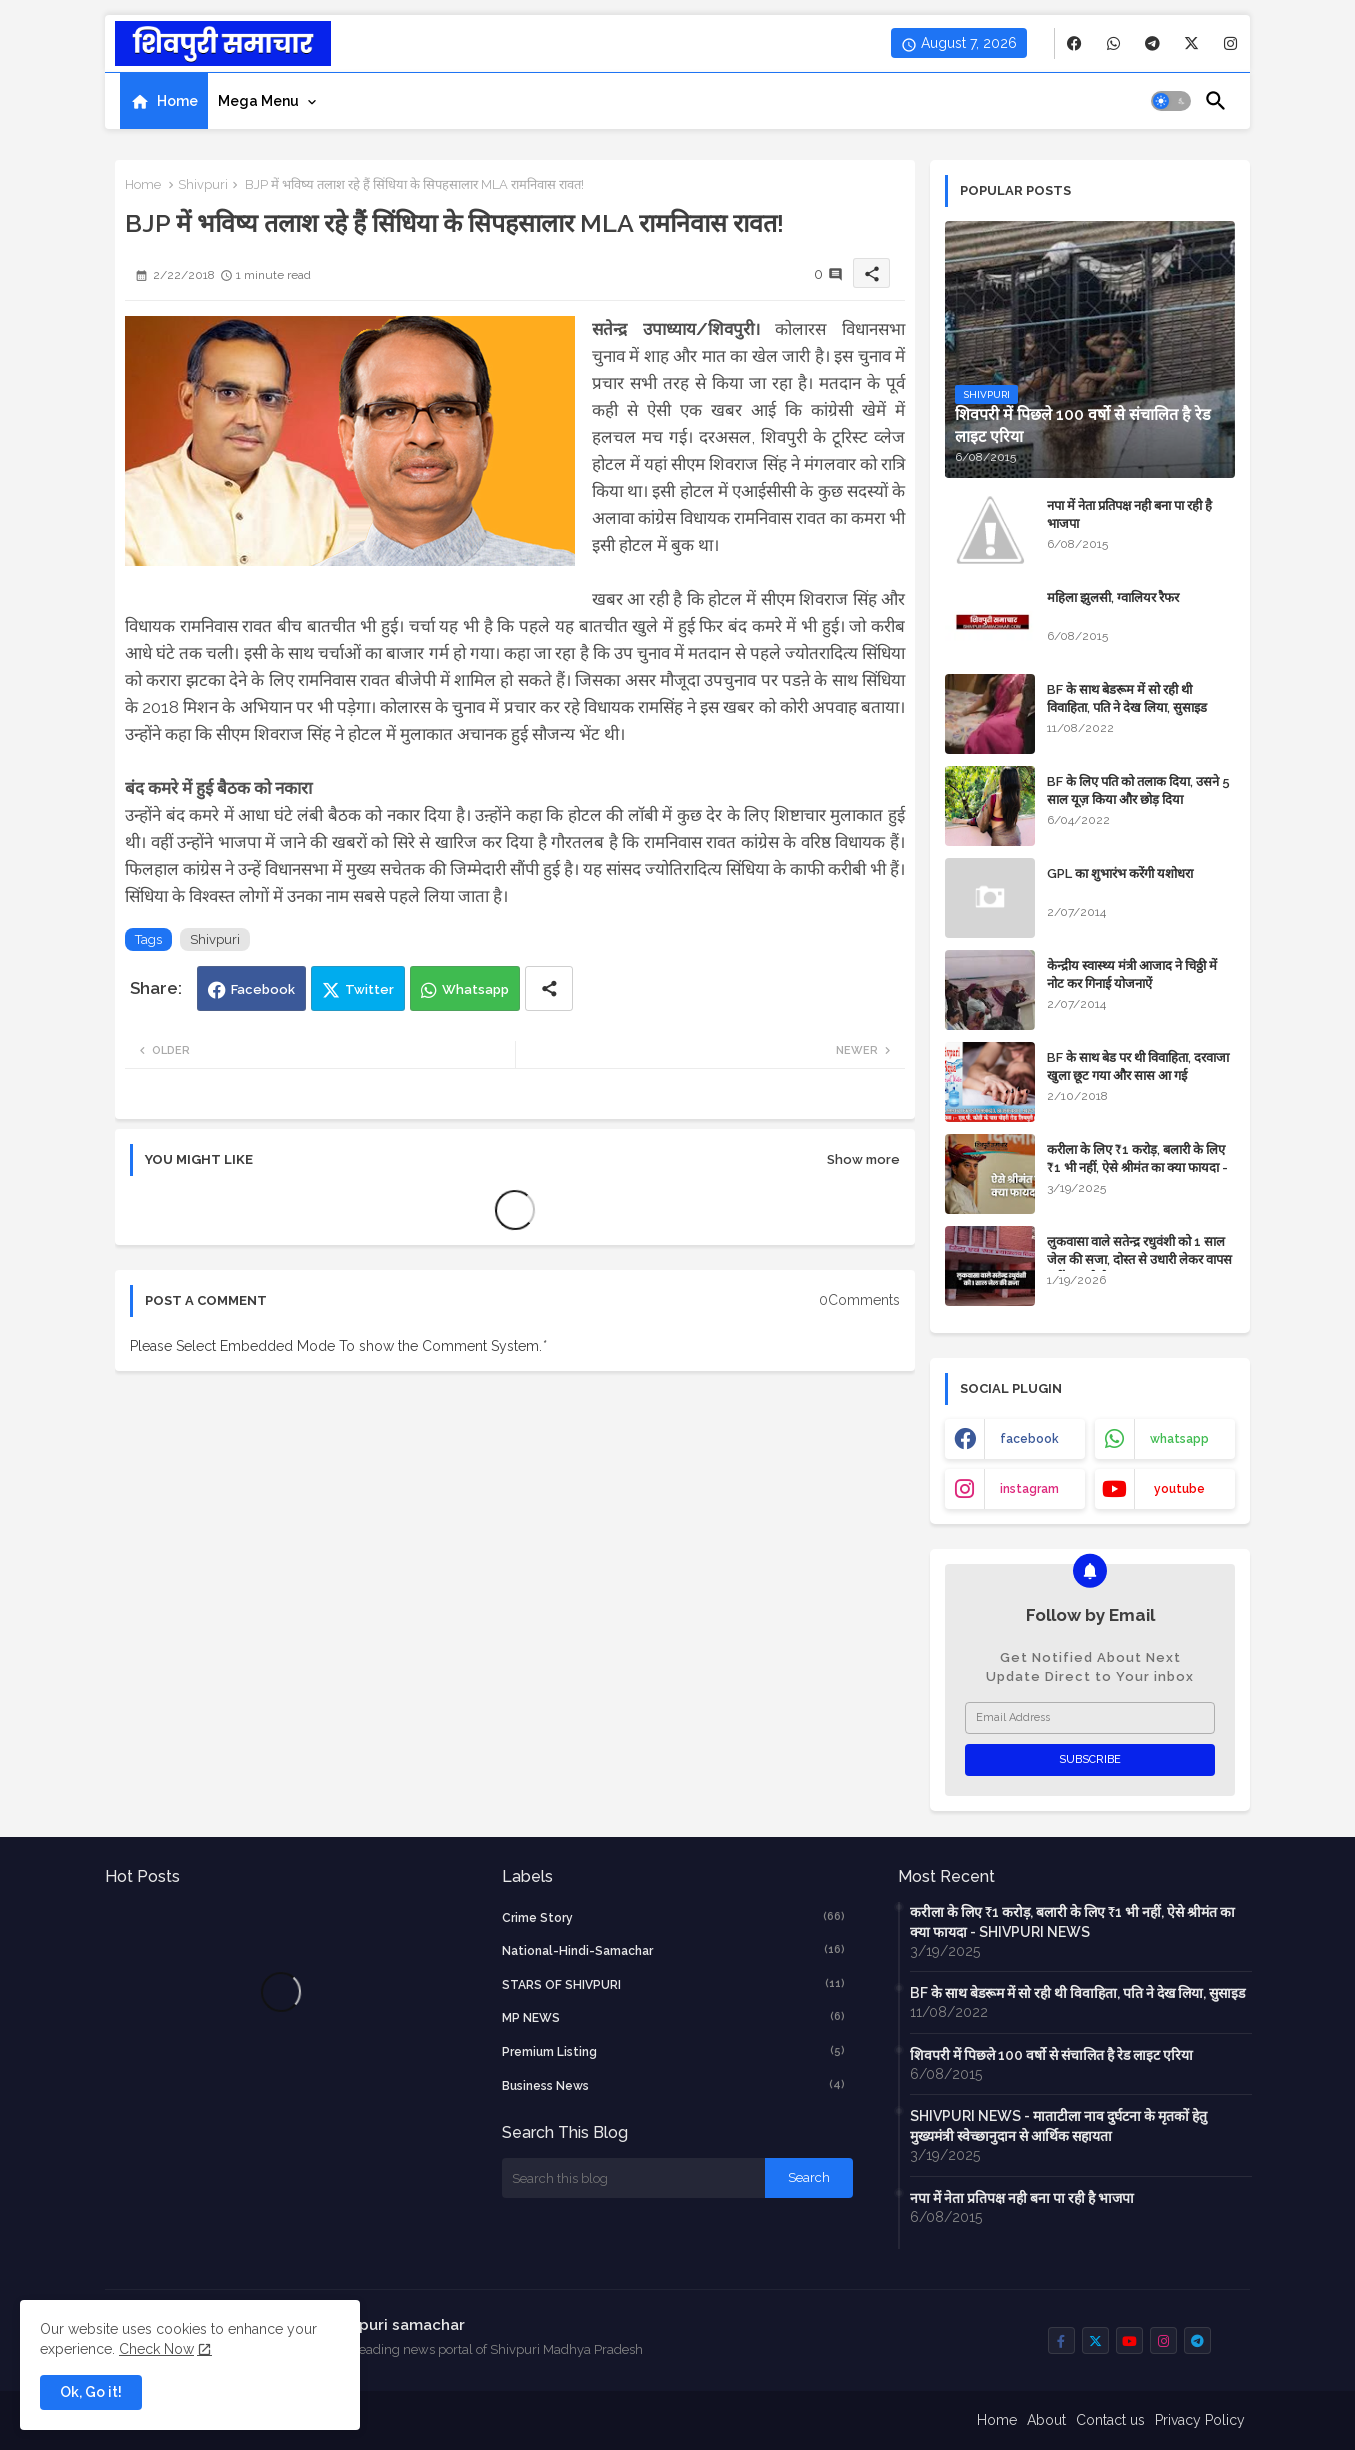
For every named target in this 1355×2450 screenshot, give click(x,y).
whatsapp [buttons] (1179, 1439)
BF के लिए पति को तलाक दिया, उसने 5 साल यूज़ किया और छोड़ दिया (1138, 790)
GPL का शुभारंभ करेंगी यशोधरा (1120, 873)
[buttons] (1074, 43)
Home (177, 101)
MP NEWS (674, 2017)
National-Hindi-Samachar (674, 1950)
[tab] (164, 101)
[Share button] (549, 988)
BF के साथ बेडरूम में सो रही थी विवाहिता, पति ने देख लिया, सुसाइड (1127, 698)
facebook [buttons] (1029, 1439)
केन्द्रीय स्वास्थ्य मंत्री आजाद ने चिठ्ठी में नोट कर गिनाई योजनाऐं (1132, 974)
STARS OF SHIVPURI (674, 1984)
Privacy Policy (1200, 2420)
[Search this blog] (634, 2178)
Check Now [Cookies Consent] (156, 2349)
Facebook (263, 989)
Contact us (1110, 2420)
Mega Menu (258, 101)
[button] (1171, 101)
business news (674, 2085)
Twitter (369, 989)
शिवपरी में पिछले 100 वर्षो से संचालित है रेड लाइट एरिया (1051, 2055)
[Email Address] (1090, 1718)
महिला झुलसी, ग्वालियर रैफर (1113, 597)
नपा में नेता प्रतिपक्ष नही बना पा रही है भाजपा (1129, 514)
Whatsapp (475, 989)
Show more (863, 1159)
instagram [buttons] (1029, 1489)
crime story (674, 1917)
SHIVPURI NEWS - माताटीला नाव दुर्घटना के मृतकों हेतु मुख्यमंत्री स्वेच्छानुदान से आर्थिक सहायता (1058, 2126)
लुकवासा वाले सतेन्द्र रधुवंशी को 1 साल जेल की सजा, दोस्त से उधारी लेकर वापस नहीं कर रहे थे (1139, 1259)
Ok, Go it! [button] (91, 2392)
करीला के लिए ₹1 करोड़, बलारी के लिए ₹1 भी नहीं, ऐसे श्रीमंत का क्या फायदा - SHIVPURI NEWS (1137, 1167)
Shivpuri (203, 184)
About (1046, 2420)
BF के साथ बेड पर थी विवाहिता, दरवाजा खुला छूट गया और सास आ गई (1138, 1066)
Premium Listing (674, 2051)
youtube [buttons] (1179, 1489)
